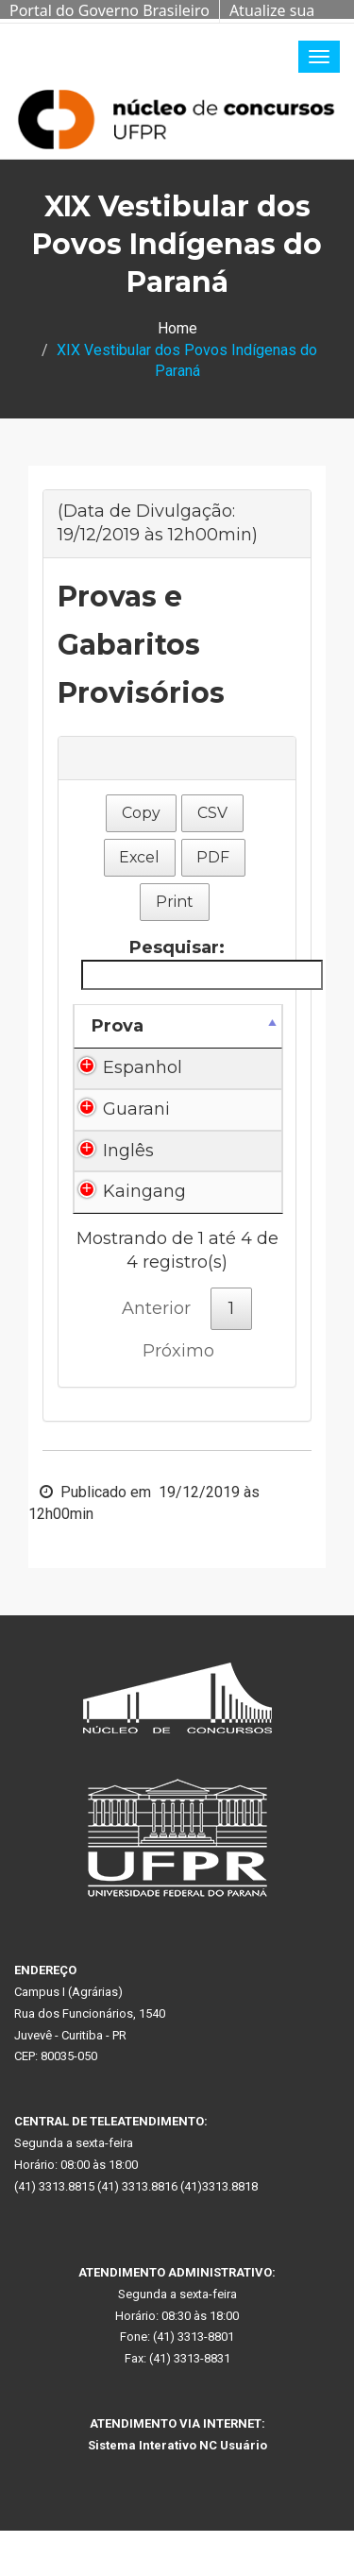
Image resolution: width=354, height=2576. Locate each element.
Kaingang (144, 1191)
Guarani (136, 1109)
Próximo (178, 1350)
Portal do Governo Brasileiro (109, 10)
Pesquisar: (181, 963)
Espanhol (142, 1067)
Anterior (156, 1308)
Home (177, 328)
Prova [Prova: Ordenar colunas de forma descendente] (117, 1025)
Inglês (128, 1150)
